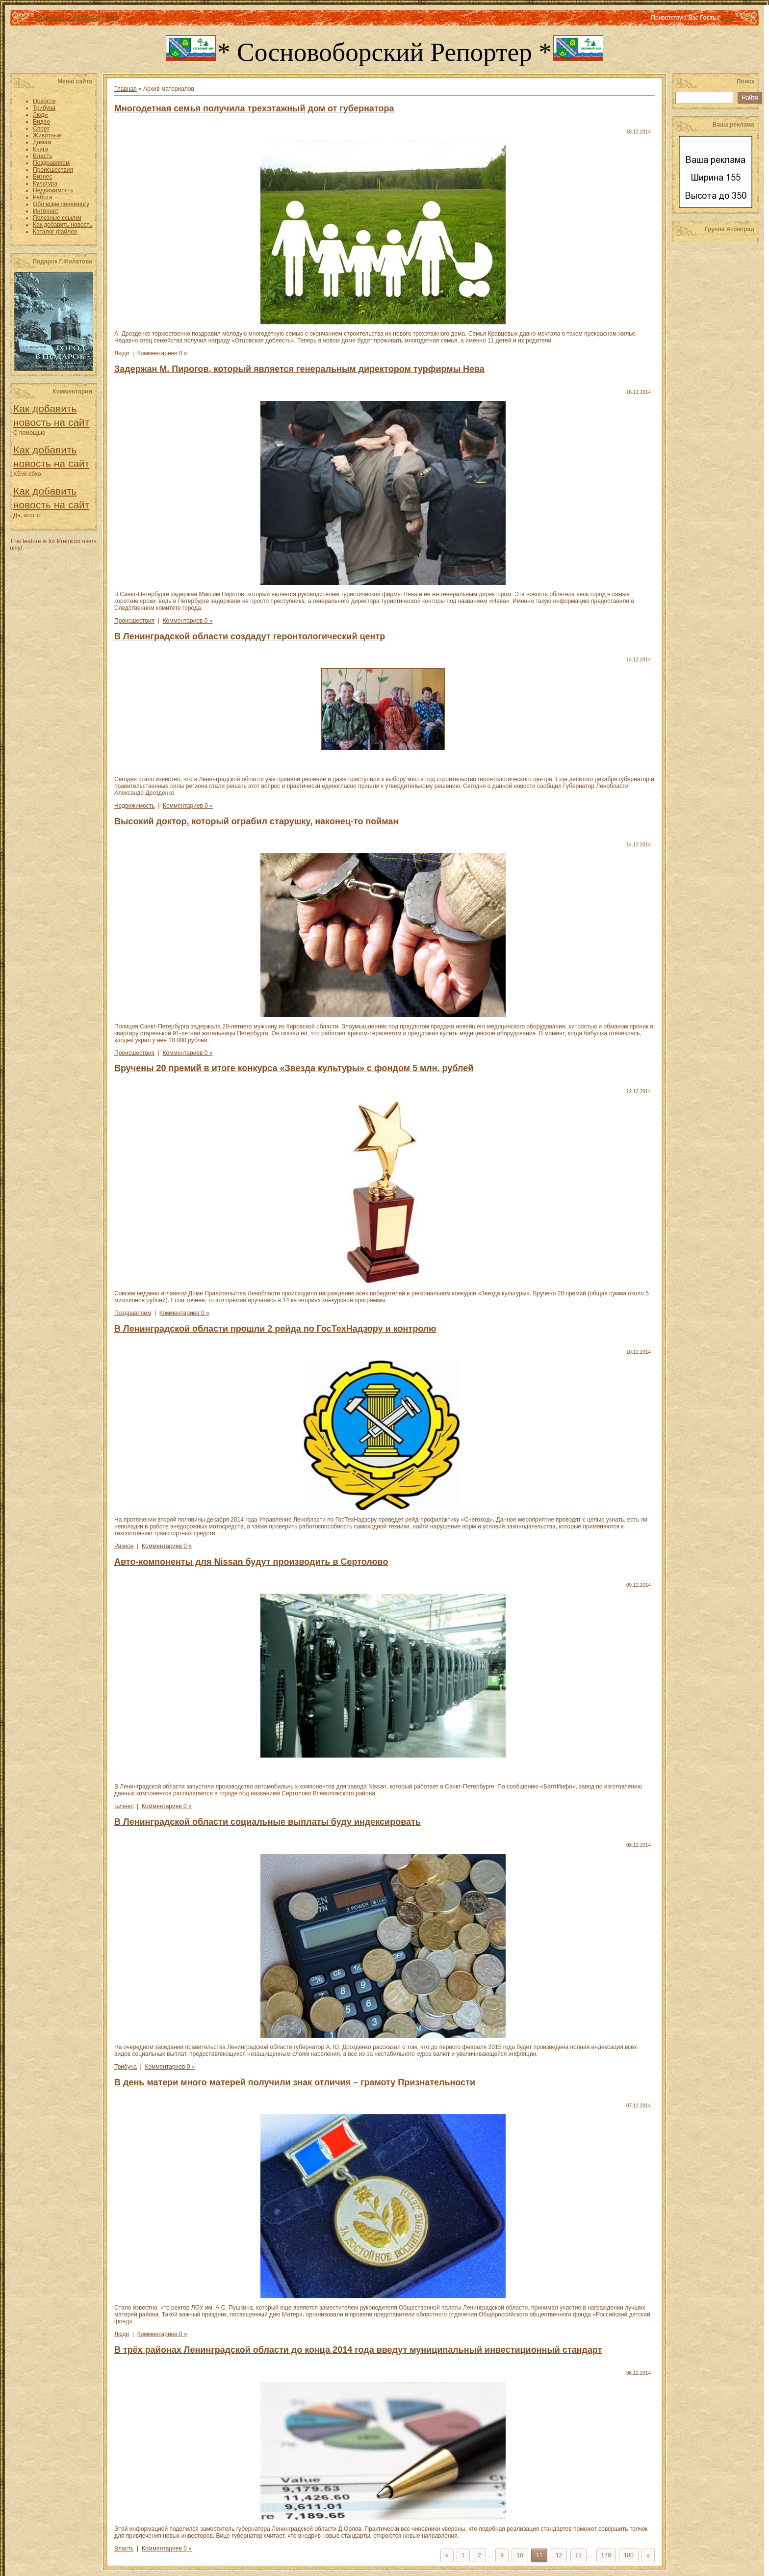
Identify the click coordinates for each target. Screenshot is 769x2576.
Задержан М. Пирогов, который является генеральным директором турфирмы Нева (299, 369)
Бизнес (123, 1806)
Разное (124, 1546)
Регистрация (83, 17)
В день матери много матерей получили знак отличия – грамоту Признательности (294, 2082)
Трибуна (125, 2066)
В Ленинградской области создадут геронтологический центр (249, 636)
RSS (727, 17)
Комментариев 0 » (162, 353)
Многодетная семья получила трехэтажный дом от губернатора (254, 108)
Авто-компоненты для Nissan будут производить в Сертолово (251, 1562)
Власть (123, 2548)
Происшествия (134, 620)
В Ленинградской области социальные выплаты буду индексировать (267, 1822)
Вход (112, 17)
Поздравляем (132, 1313)
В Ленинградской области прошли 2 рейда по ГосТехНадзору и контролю (275, 1329)
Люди (121, 353)
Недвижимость (134, 805)
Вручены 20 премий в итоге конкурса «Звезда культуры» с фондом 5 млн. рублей (293, 1068)
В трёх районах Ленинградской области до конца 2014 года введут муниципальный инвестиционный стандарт (358, 2350)
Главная (47, 17)
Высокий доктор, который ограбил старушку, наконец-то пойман (256, 821)
